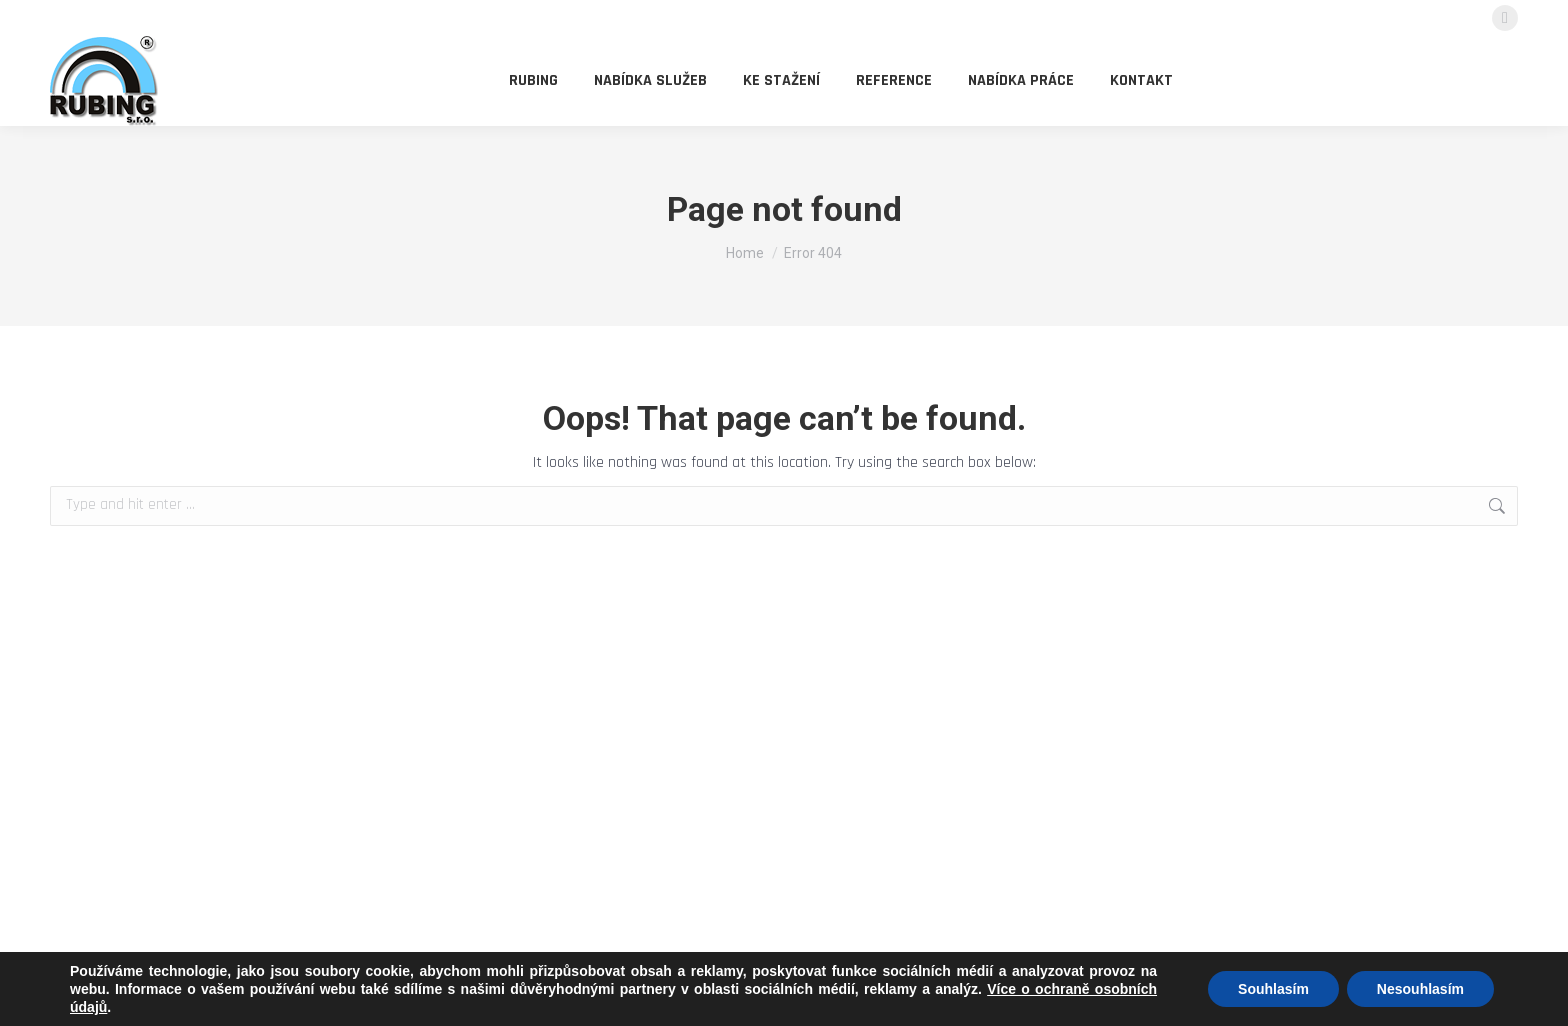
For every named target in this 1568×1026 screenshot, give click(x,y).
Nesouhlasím (1420, 989)
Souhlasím (1273, 989)
